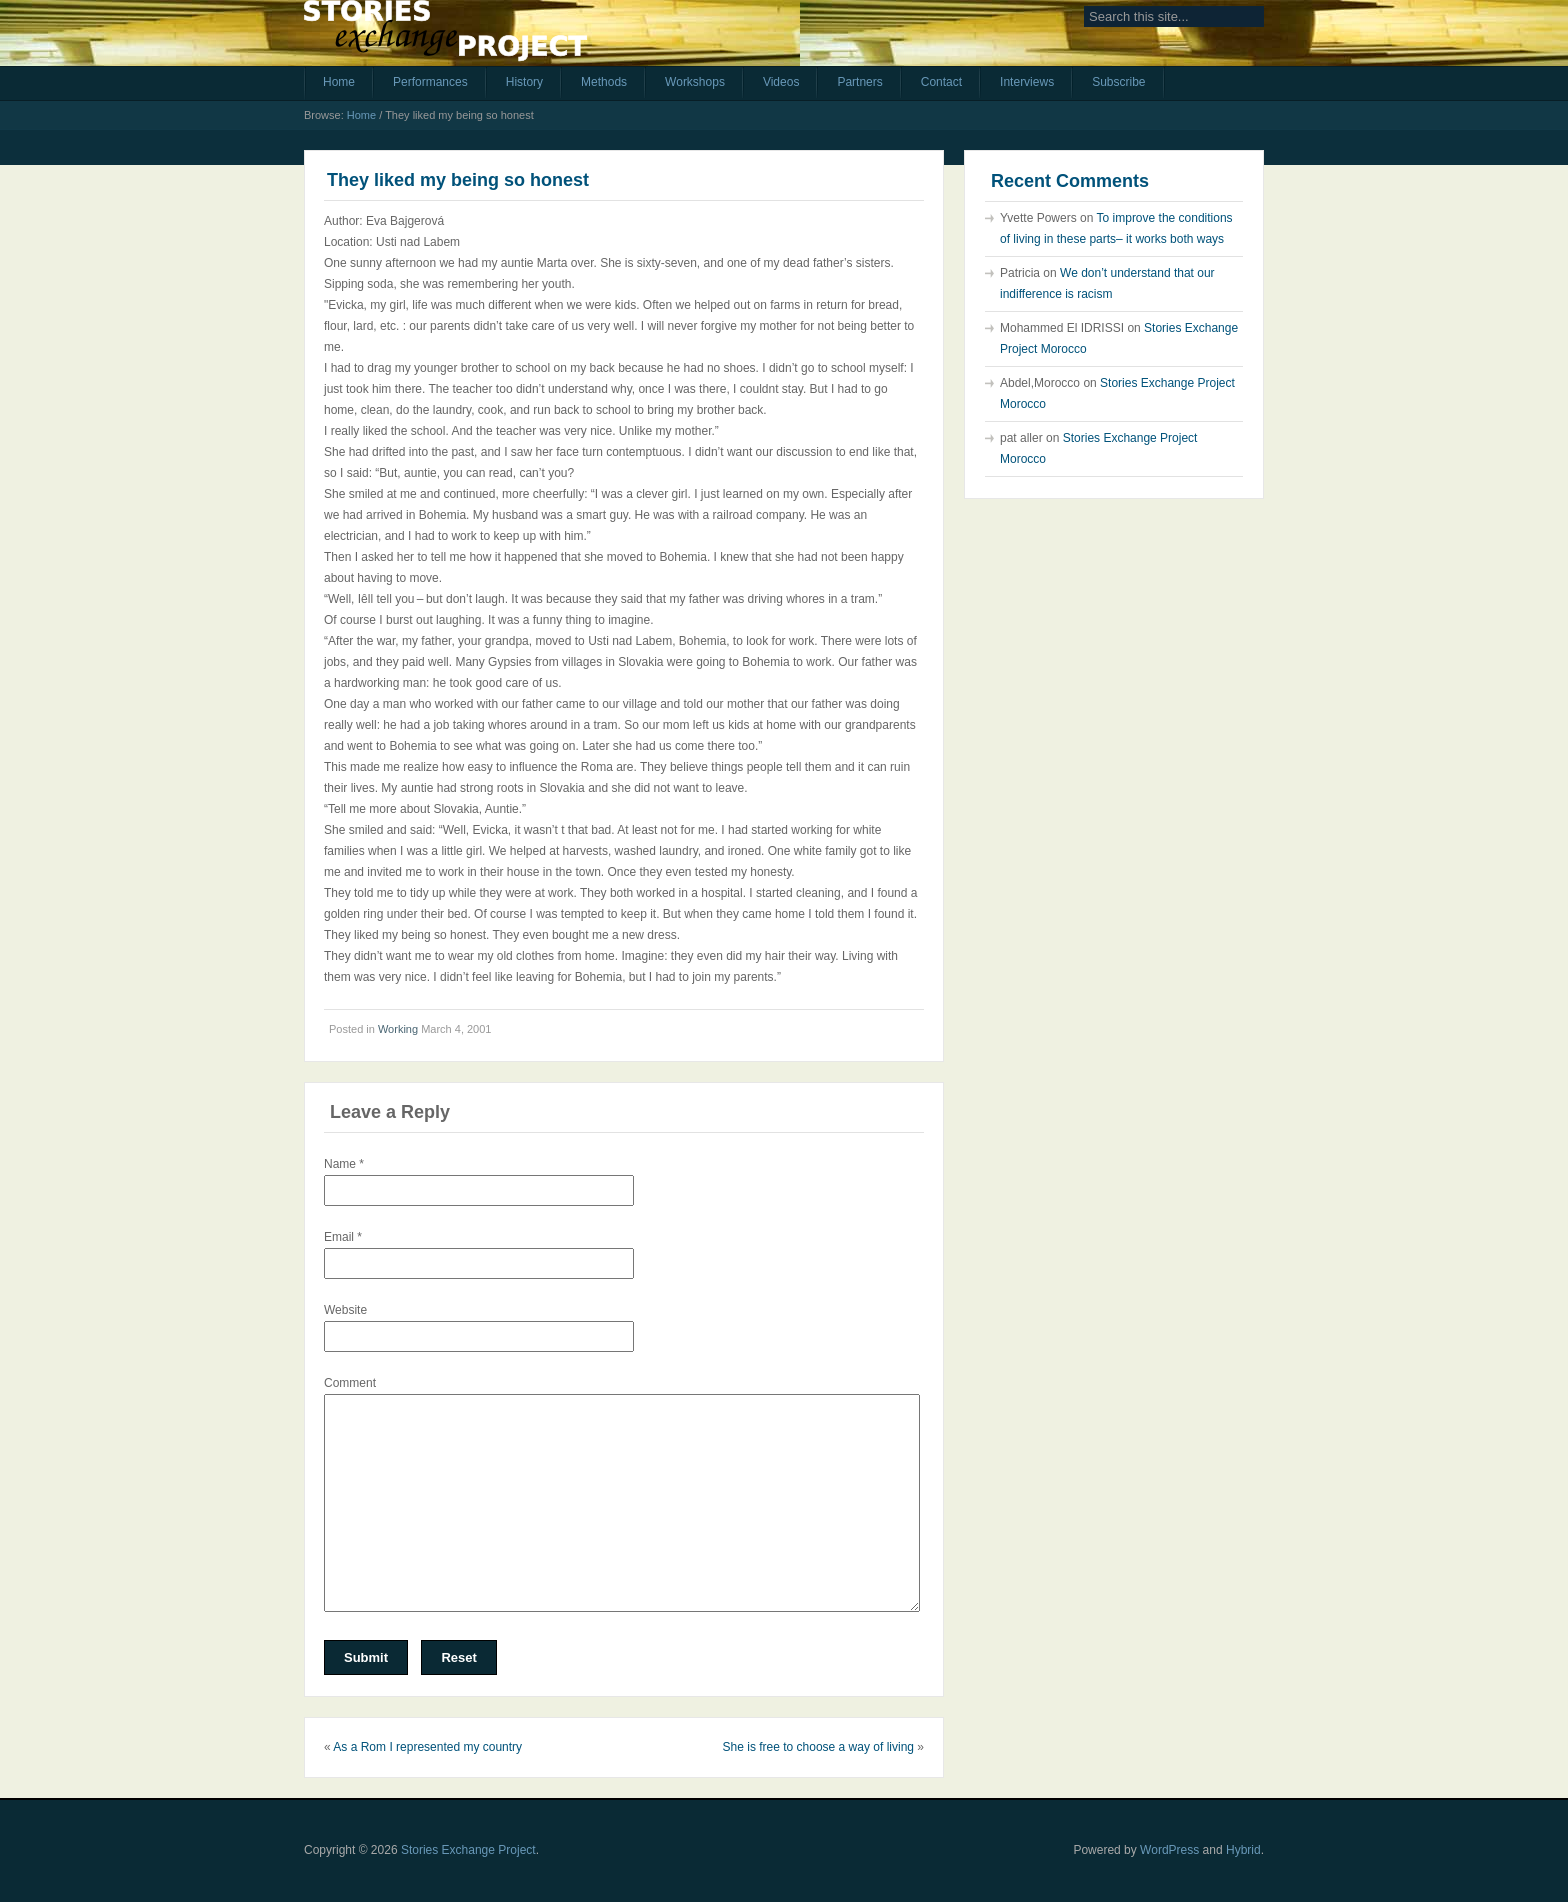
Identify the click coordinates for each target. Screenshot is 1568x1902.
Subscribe (1118, 82)
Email (343, 1237)
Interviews (1027, 82)
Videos (781, 82)
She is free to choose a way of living (818, 1747)
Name (344, 1164)
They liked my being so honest (458, 180)
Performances (430, 82)
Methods (604, 82)
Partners (859, 82)
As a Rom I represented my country (427, 1747)
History (524, 82)
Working (398, 1029)
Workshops (695, 82)
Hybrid (1243, 1850)
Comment (350, 1383)
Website (345, 1310)
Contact (941, 82)
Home (339, 82)
